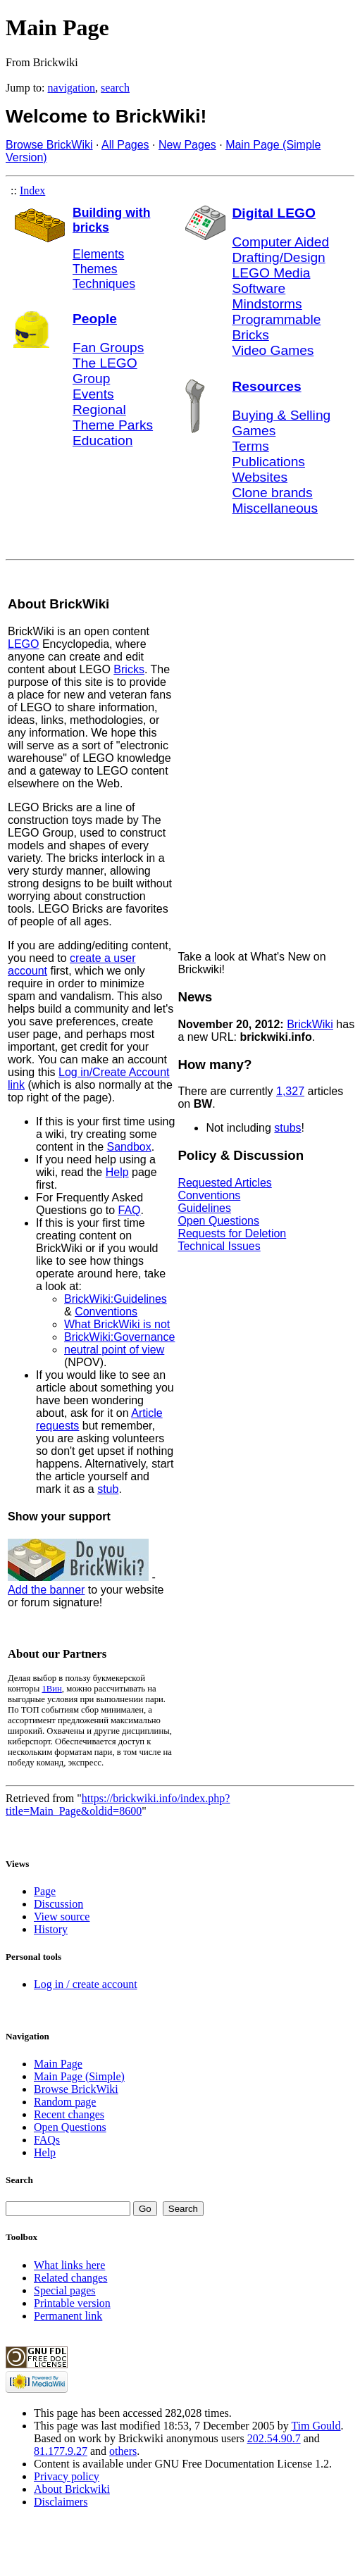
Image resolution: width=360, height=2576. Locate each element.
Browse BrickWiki (49, 145)
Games (254, 430)
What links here (69, 2265)
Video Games (273, 350)
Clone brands (272, 492)
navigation (72, 88)
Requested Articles (224, 1183)
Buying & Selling (281, 415)
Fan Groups (108, 347)
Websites (260, 477)
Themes (95, 269)
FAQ (129, 1210)
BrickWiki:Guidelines (115, 1299)
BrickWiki (310, 1024)
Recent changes (69, 2114)
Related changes (70, 2278)
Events (93, 394)
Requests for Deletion (232, 1233)
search (115, 88)
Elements (98, 254)
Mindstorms (267, 303)
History (51, 1929)
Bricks (128, 669)
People (95, 318)
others (123, 2451)
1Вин (51, 1689)
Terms (250, 446)
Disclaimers (60, 2502)
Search (19, 2180)
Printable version (72, 2303)
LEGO (23, 644)
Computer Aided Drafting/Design (281, 250)
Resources (267, 386)
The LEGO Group (105, 371)
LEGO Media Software (271, 280)
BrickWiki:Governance (119, 1337)
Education (102, 440)
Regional (99, 409)
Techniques (104, 284)
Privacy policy (66, 2476)
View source (61, 1916)
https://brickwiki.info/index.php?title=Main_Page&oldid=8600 (118, 1804)
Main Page (58, 2064)
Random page (65, 2102)
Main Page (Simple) (79, 2076)
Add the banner (46, 1590)
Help (117, 1172)
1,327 (290, 1091)
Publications (268, 461)
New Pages (187, 145)
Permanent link (68, 2316)
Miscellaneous (275, 508)
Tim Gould (315, 2426)
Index (32, 190)
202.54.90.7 (274, 2438)
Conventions (106, 1312)
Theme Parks (113, 425)
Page (45, 1891)
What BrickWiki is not (117, 1324)
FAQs (47, 2140)
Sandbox (129, 1147)
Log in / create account (85, 1984)
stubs (287, 1128)
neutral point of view (114, 1350)
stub (107, 1489)
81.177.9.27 (60, 2451)
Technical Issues (219, 1246)
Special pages (65, 2290)
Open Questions (218, 1221)
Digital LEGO (274, 213)
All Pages (125, 145)
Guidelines (204, 1208)
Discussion (58, 1904)
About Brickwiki (72, 2489)
